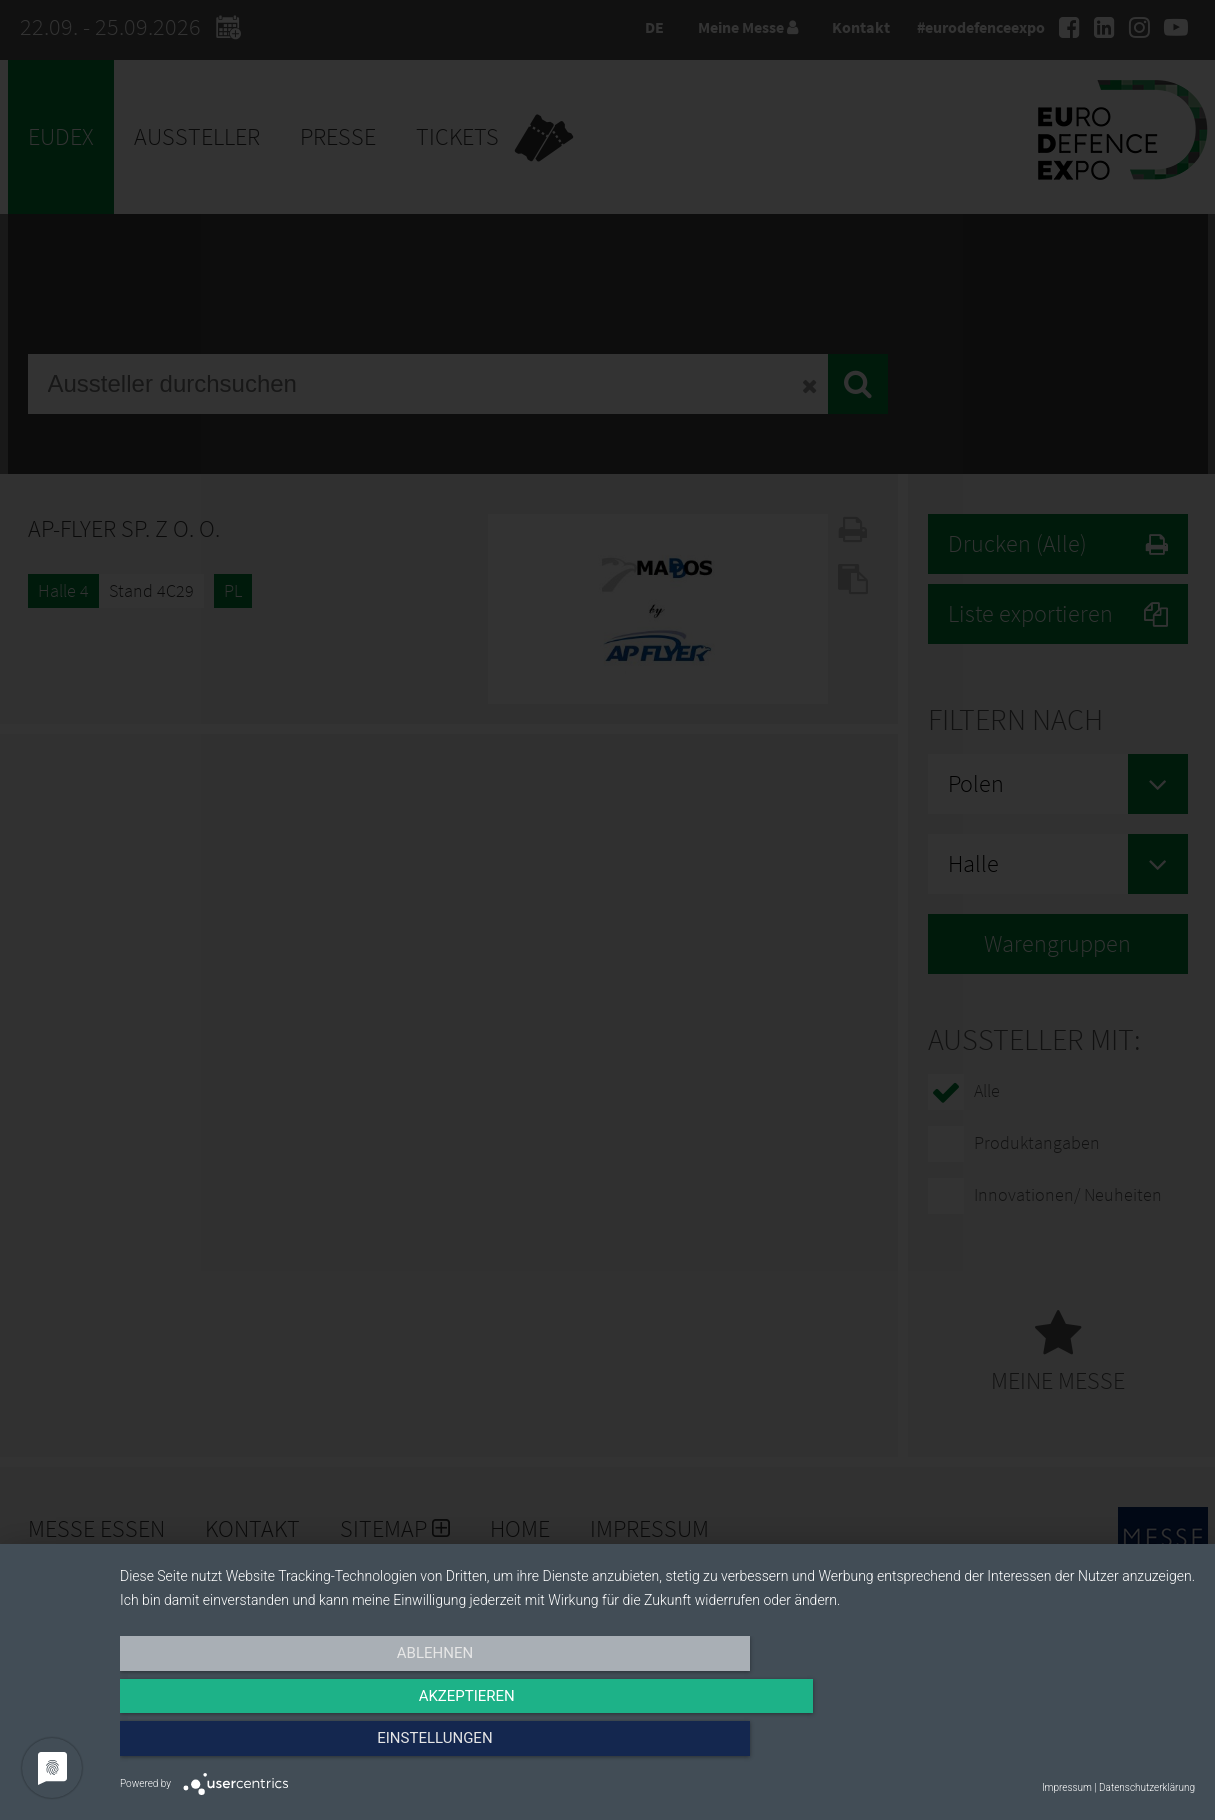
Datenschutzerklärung (1147, 1787)
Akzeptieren (657, 1747)
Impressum (1067, 1787)
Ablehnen (281, 1747)
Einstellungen (1033, 1747)
